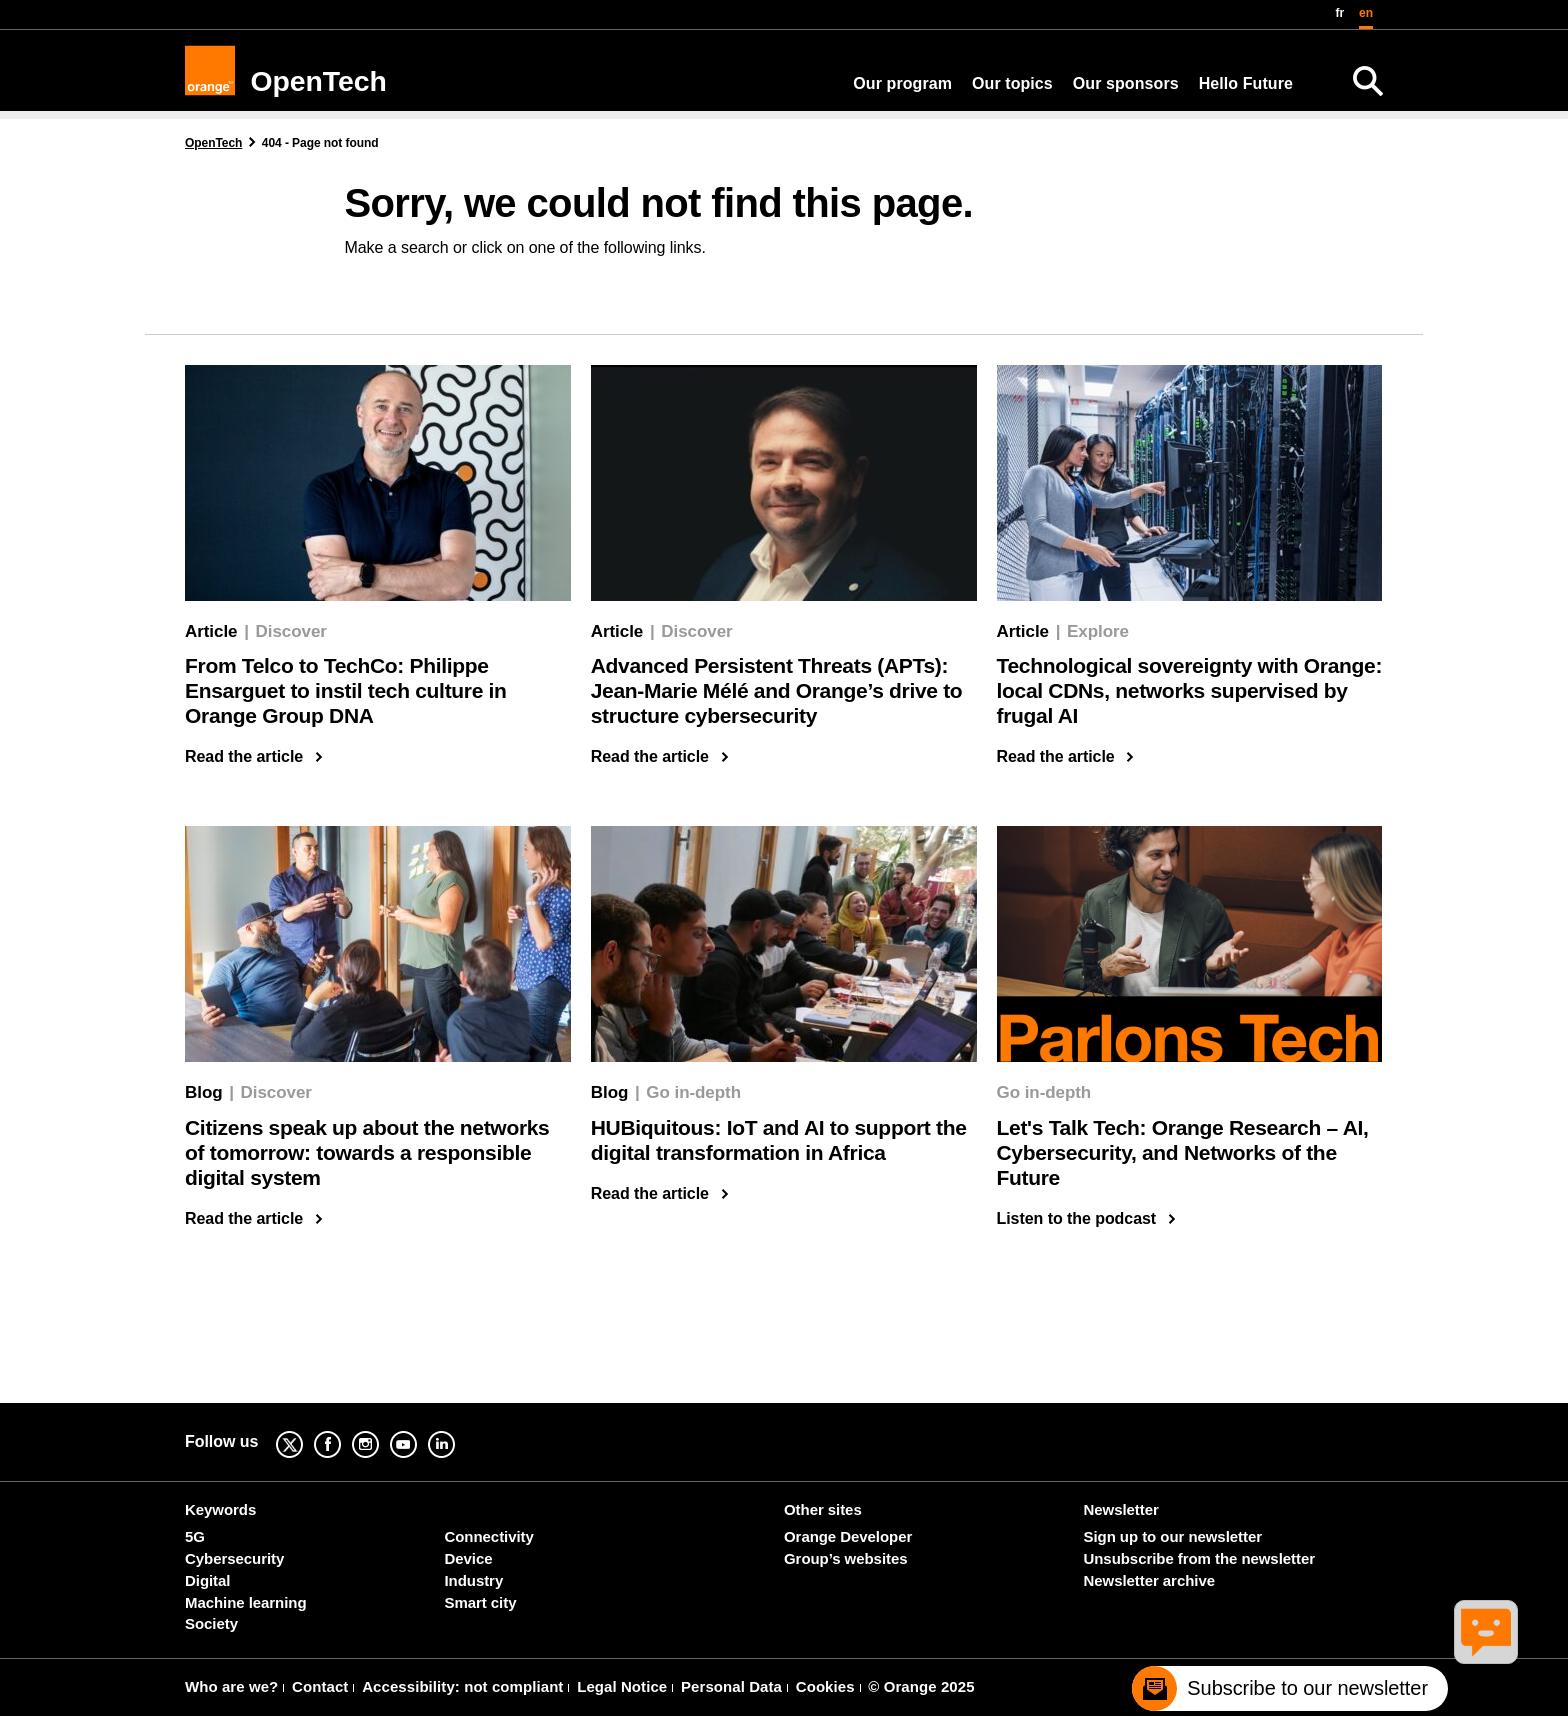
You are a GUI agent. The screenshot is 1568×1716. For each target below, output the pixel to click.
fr (1340, 13)
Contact (320, 1686)
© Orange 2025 (921, 1686)
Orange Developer (848, 1536)
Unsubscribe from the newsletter (1199, 1558)
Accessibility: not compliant (462, 1686)
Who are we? (231, 1686)
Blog (204, 1092)
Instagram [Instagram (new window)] (381, 1430)
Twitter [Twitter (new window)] (305, 1430)
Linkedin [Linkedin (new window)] (457, 1430)
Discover (291, 631)
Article (211, 631)
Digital (207, 1580)
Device (469, 1558)
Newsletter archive (1149, 1580)
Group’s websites (845, 1558)
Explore (1098, 631)
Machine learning (246, 1602)
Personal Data (731, 1686)
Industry (474, 1580)
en (1366, 13)
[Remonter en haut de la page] (1494, 1691)
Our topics (1012, 83)
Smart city (481, 1602)
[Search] (1368, 81)
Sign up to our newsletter (1173, 1536)
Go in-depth (693, 1092)
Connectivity (489, 1536)
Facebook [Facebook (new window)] (343, 1430)
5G (195, 1536)
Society (211, 1623)
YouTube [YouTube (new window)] (419, 1430)
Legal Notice (622, 1686)
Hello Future (1246, 83)
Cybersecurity (234, 1558)
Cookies (825, 1686)
